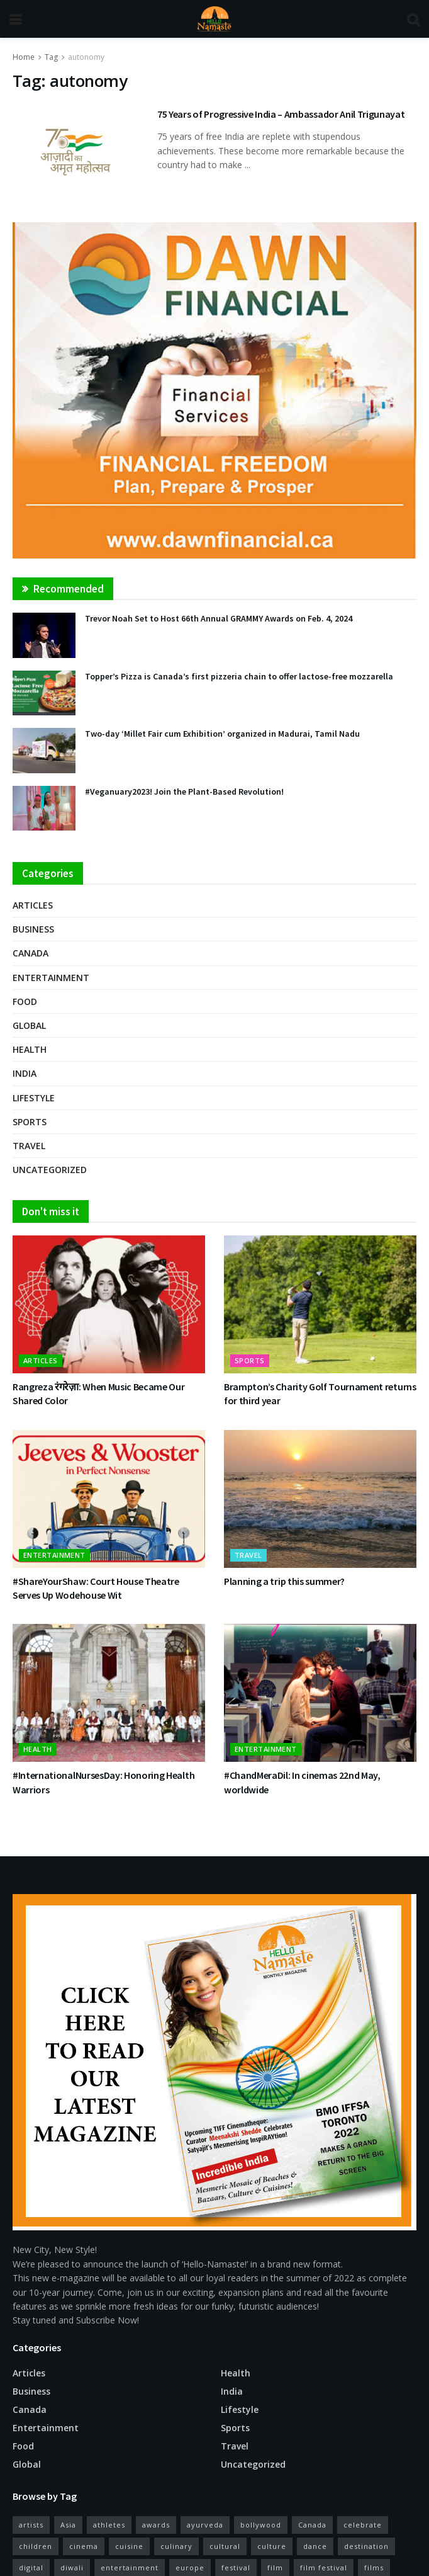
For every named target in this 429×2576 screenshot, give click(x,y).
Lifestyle (34, 1098)
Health (30, 1049)
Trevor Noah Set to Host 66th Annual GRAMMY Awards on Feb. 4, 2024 (218, 618)
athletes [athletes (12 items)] (109, 2524)
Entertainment (51, 978)
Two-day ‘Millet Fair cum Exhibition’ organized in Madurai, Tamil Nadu (222, 733)
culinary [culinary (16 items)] (176, 2546)
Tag (51, 57)
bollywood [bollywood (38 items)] (260, 2524)
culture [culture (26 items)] (271, 2546)
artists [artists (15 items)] (31, 2524)
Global (29, 1025)
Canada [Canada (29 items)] (312, 2524)
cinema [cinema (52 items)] (83, 2546)
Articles (33, 905)
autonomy (86, 57)
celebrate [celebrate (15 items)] (362, 2524)
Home (24, 57)
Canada (30, 953)
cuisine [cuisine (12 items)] (129, 2546)
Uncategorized (50, 1170)
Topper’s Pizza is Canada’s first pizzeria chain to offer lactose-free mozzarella (239, 676)
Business (33, 929)
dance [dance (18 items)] (315, 2546)
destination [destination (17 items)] (366, 2546)
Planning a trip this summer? (284, 1581)
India (24, 1073)
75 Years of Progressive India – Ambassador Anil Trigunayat (280, 114)
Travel (29, 1146)
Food (25, 1001)
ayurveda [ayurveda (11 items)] (205, 2524)
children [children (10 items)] (35, 2546)
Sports (30, 1122)
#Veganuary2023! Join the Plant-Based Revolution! (184, 791)
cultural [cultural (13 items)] (224, 2546)
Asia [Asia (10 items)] (68, 2524)
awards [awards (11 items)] (156, 2524)
